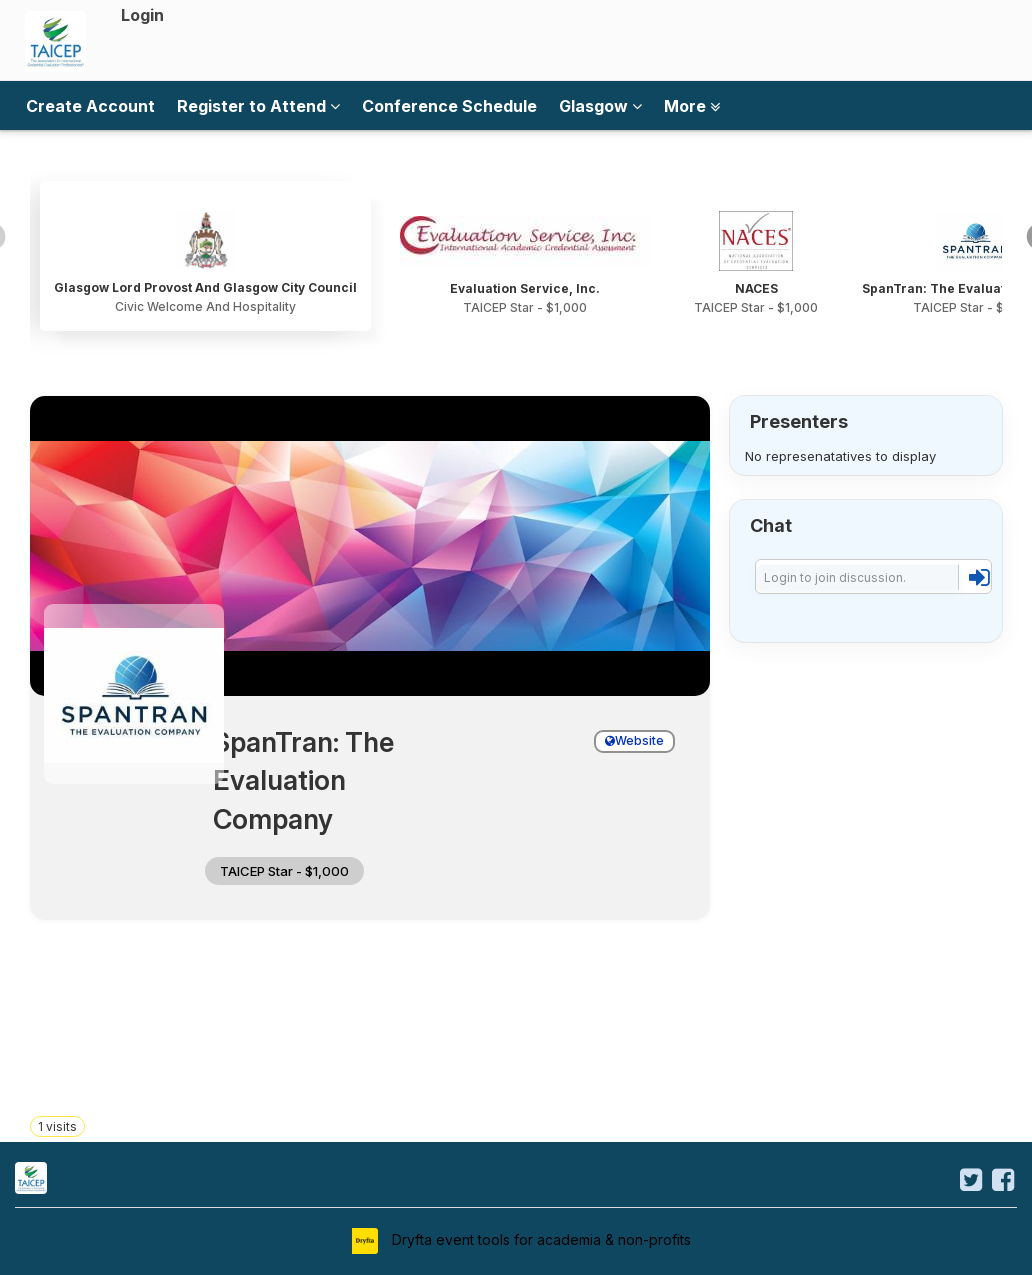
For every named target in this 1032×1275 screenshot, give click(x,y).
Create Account (90, 106)
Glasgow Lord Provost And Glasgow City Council (205, 287)
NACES (756, 288)
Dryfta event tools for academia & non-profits (539, 1239)
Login (142, 15)
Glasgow (600, 106)
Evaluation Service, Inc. (525, 288)
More (692, 106)
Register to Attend (258, 106)
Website (634, 740)
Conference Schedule (449, 106)
